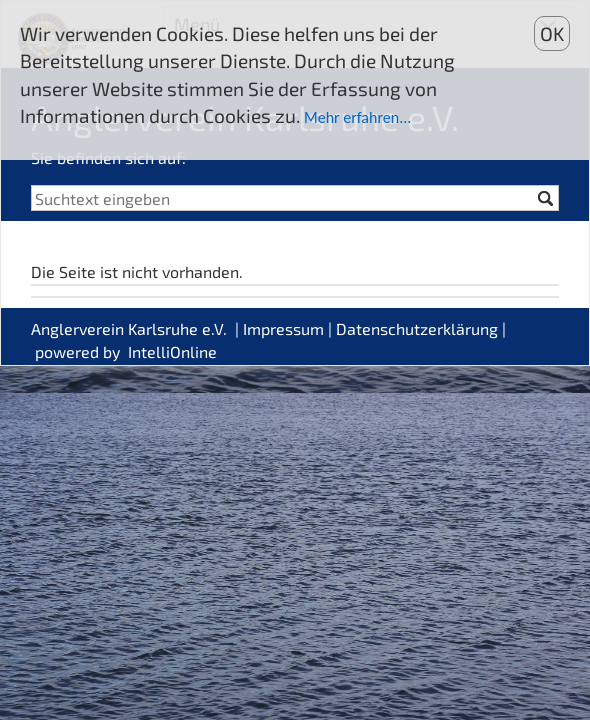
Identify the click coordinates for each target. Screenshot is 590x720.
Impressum (283, 328)
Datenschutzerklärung (417, 328)
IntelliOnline (172, 351)
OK (552, 33)
